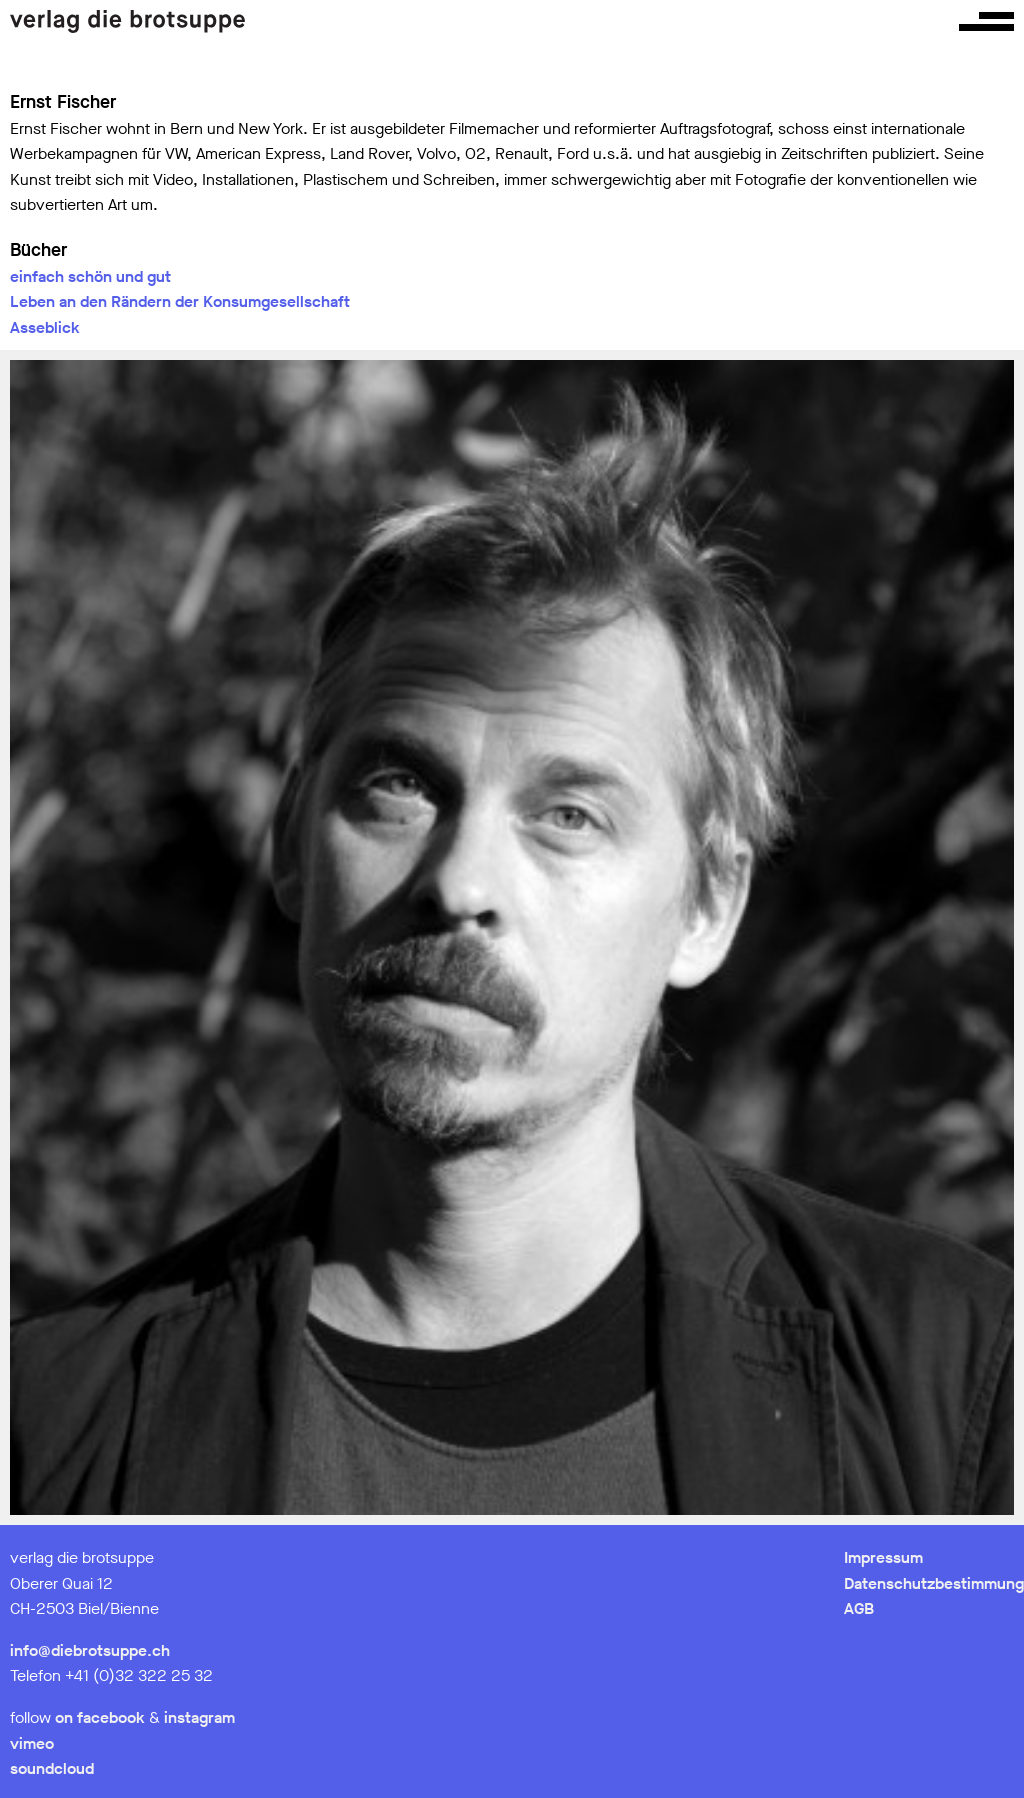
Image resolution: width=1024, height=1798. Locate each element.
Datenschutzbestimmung (934, 1583)
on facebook (100, 1717)
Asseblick (45, 327)
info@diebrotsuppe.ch (90, 1650)
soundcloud (52, 1768)
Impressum (883, 1557)
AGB (859, 1608)
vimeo (32, 1743)
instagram (199, 1717)
